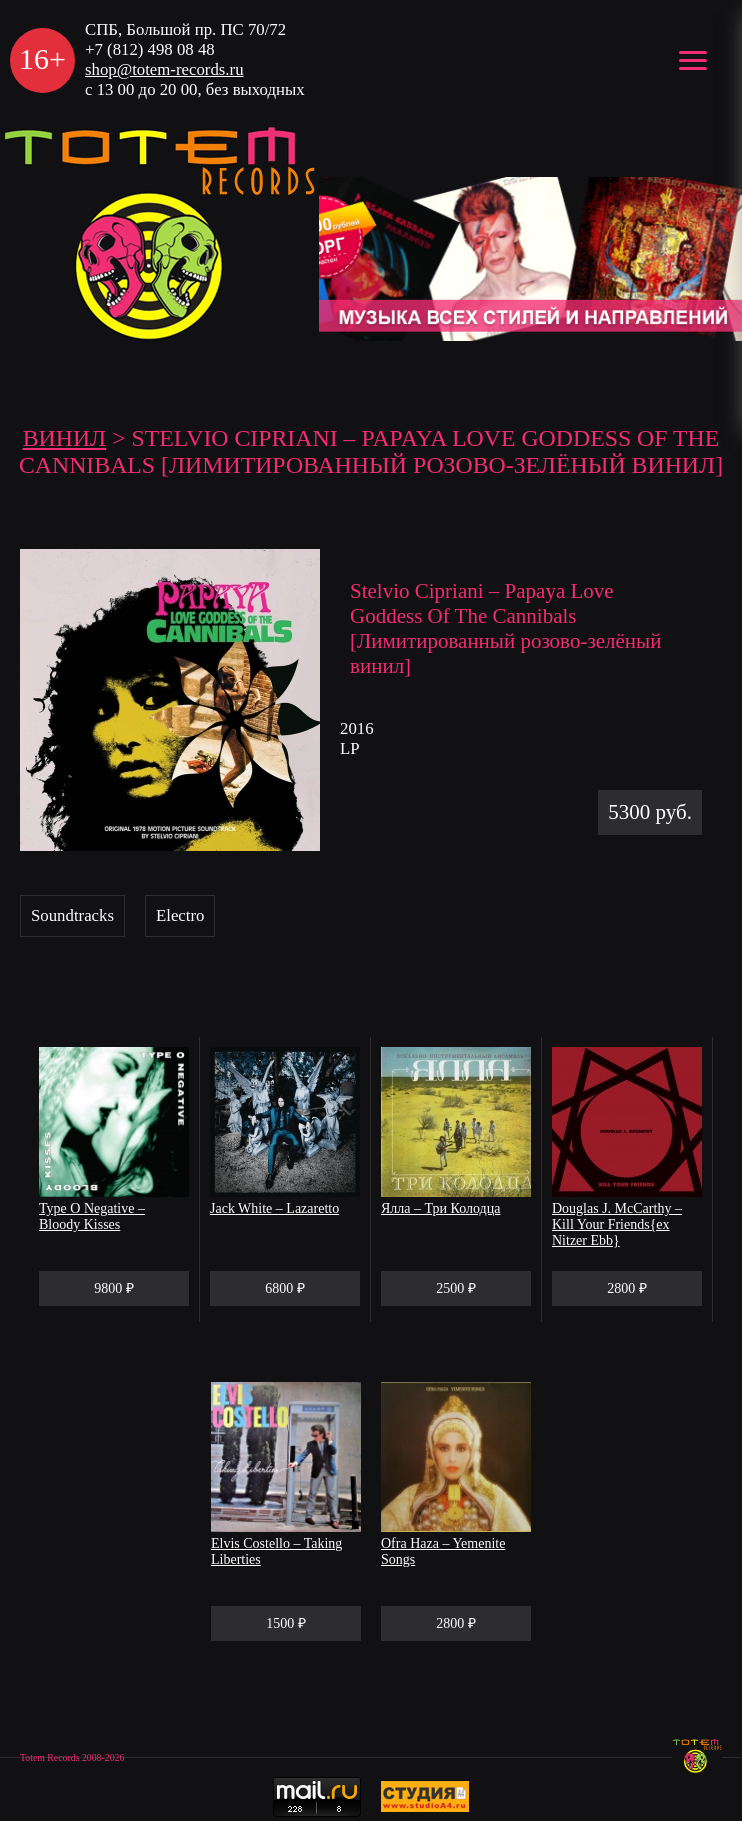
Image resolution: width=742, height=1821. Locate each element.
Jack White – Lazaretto (274, 1208)
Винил (65, 438)
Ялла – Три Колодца (440, 1208)
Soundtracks (72, 915)
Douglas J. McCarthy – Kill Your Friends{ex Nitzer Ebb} (617, 1224)
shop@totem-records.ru (164, 69)
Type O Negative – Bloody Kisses (92, 1216)
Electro (180, 915)
